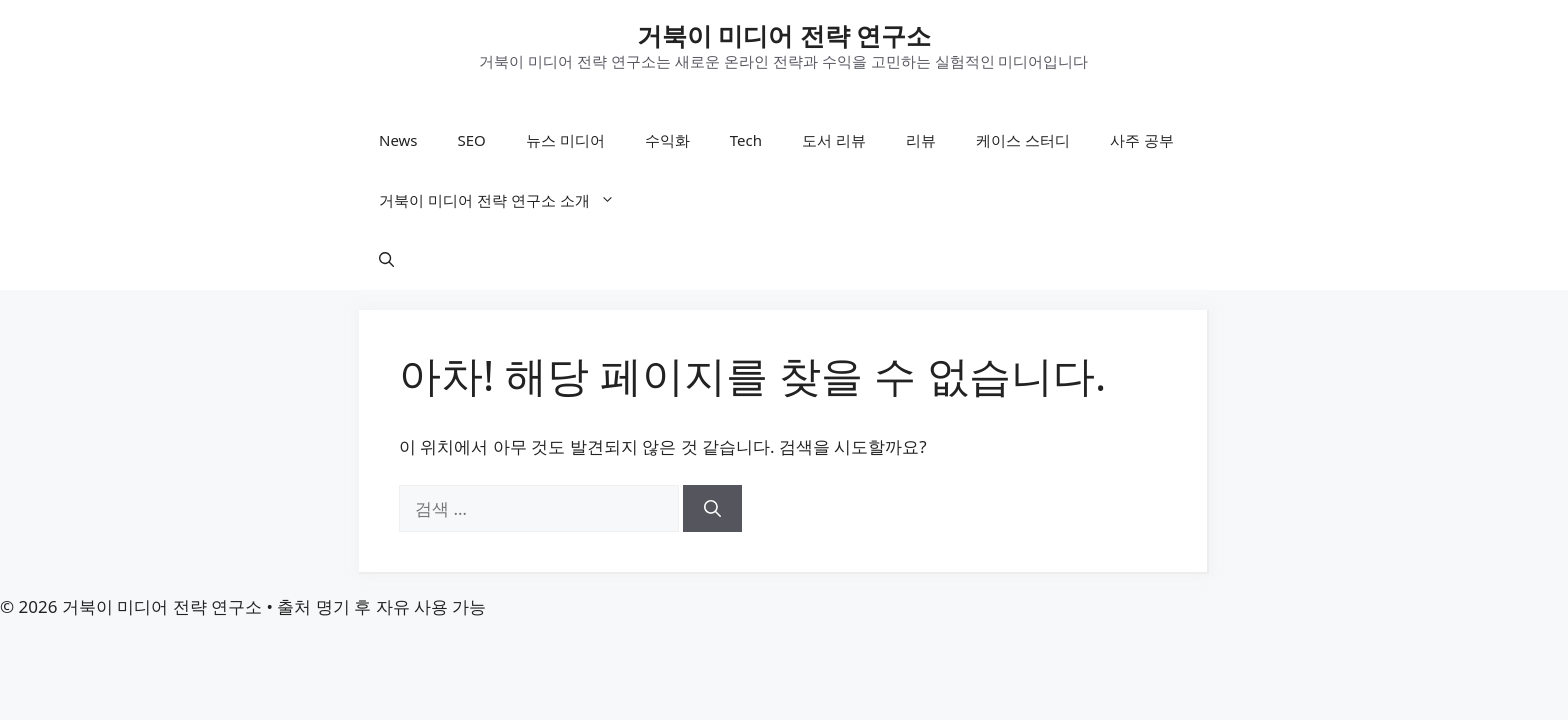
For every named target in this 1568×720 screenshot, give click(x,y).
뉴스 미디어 (565, 140)
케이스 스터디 (1023, 140)
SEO (472, 140)
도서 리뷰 (834, 140)
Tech (746, 140)
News (398, 140)
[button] (386, 260)
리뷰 (921, 140)
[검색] (712, 509)
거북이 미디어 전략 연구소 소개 (507, 200)
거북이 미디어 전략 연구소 (784, 35)
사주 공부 (1142, 140)
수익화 (667, 140)
